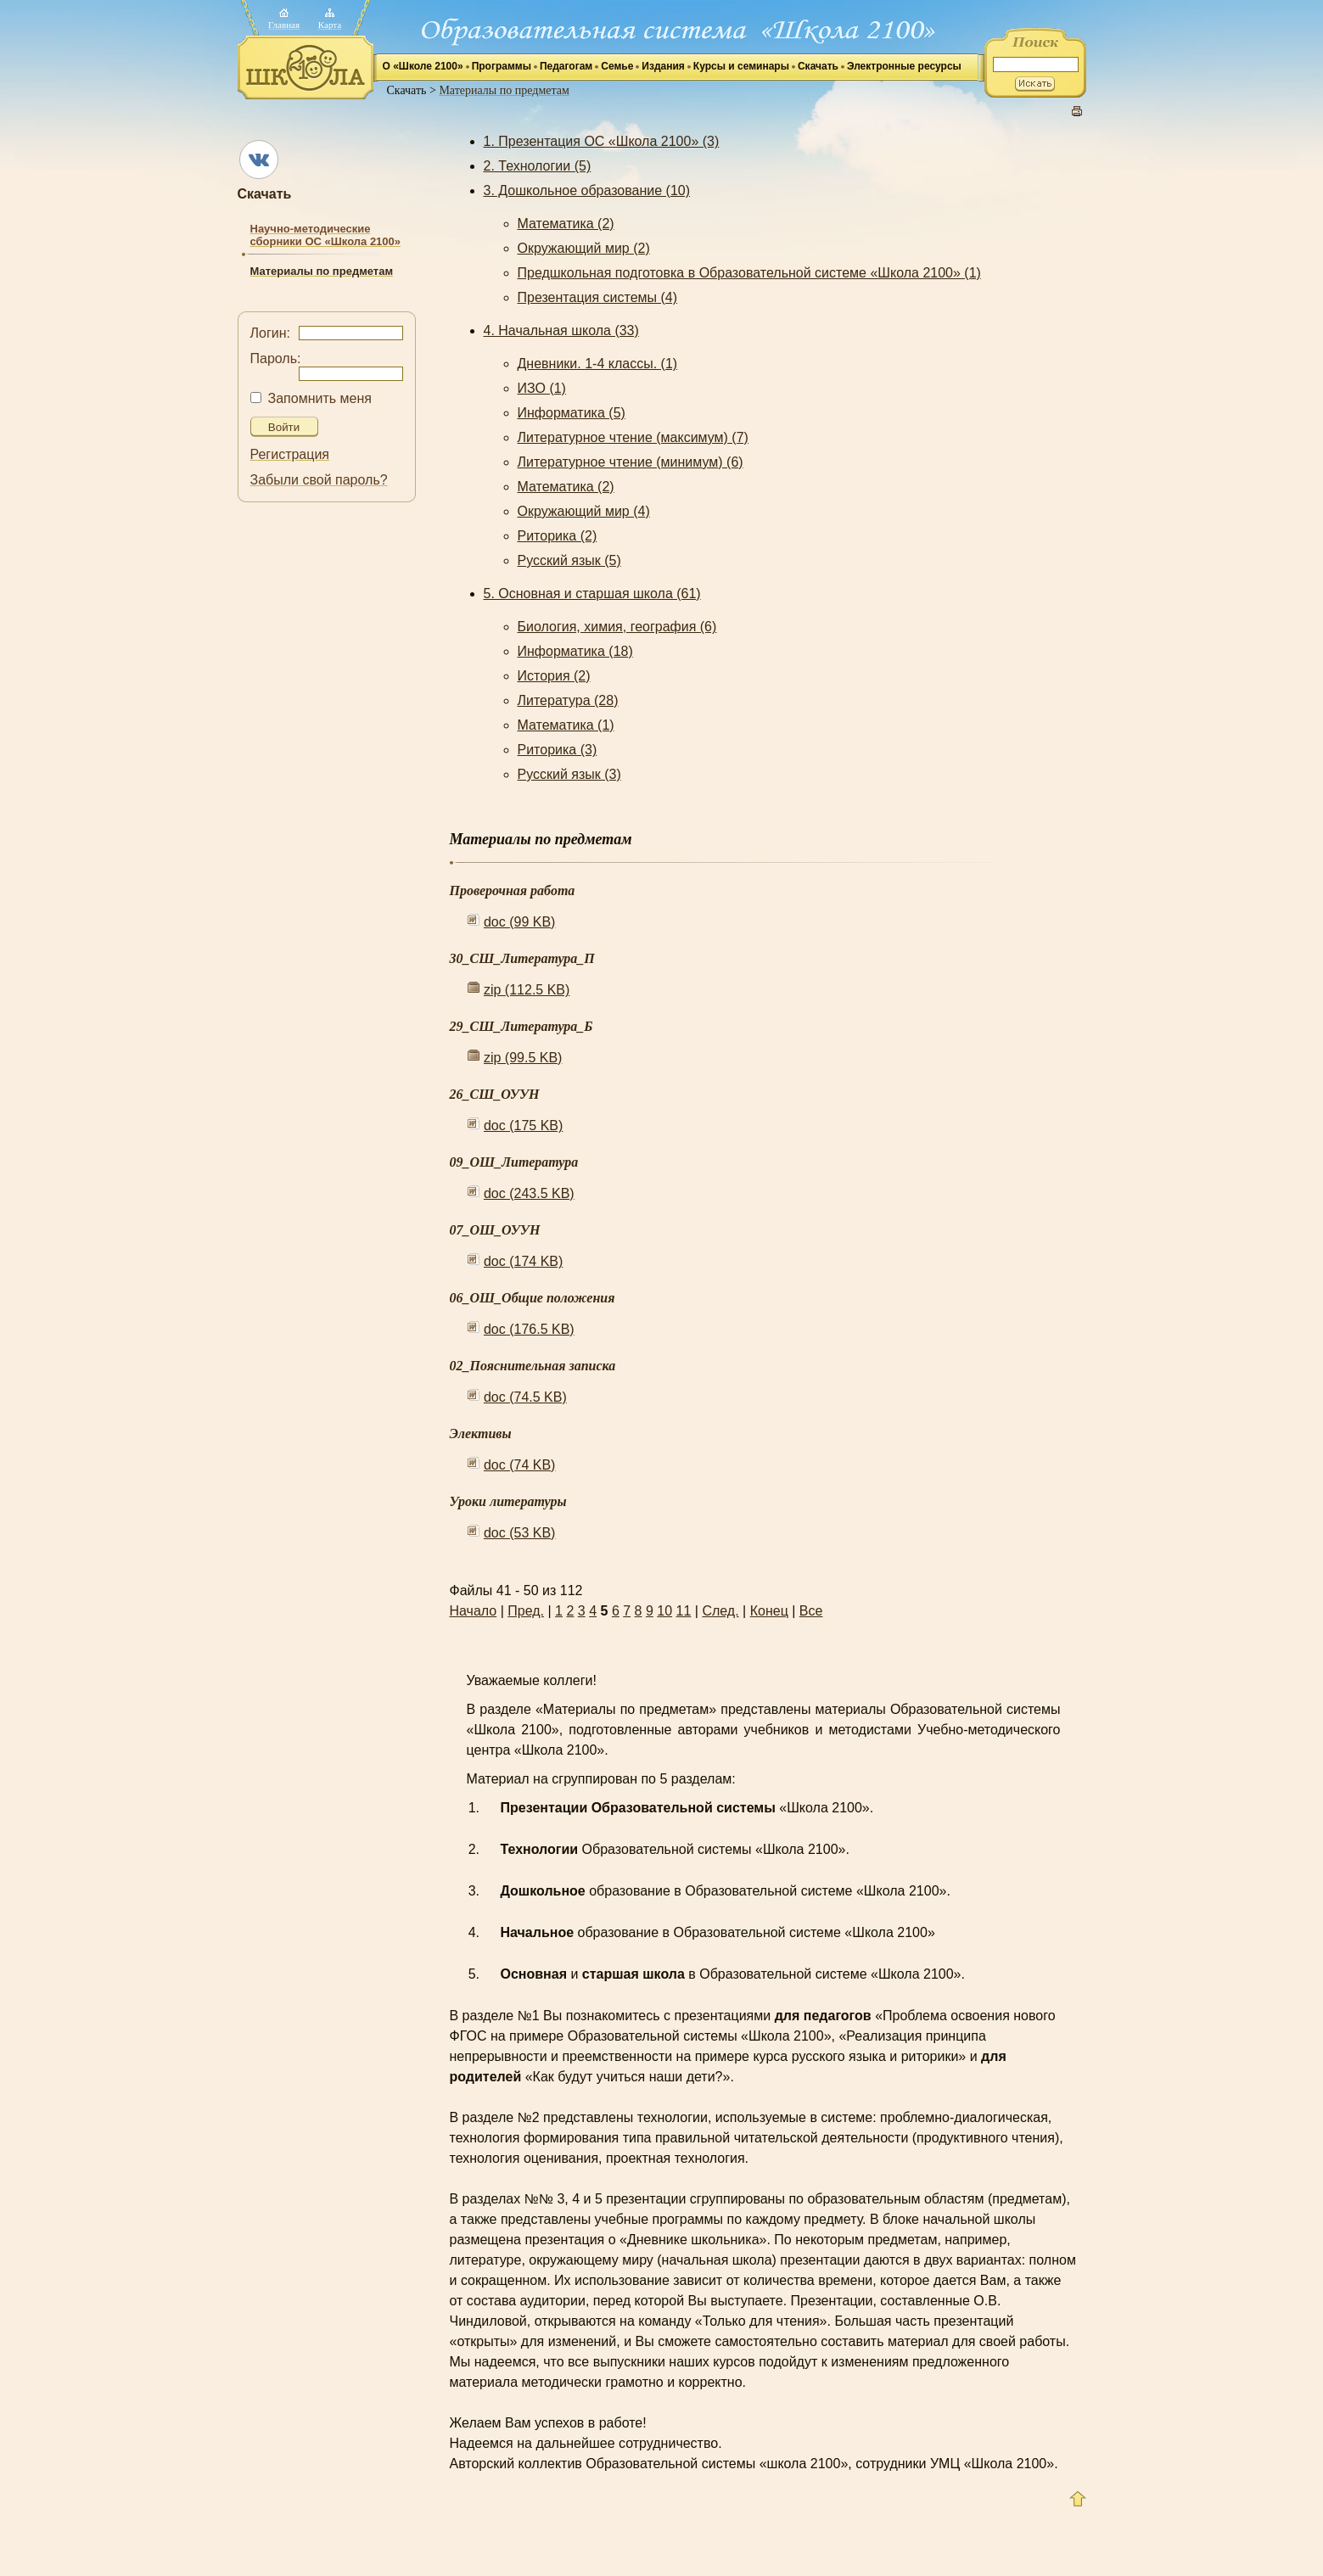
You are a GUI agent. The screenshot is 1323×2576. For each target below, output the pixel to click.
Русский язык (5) (569, 560)
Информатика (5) (571, 413)
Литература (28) (568, 700)
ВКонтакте (258, 159)
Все (811, 1611)
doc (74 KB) (519, 1465)
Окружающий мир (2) (584, 248)
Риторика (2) (557, 536)
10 (664, 1611)
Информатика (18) (575, 651)
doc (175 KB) (523, 1125)
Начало (473, 1611)
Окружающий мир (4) (584, 511)
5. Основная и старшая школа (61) (592, 593)
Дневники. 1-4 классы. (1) (598, 363)
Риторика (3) (557, 749)
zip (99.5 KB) (523, 1057)
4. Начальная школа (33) (561, 330)
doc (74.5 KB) (525, 1397)
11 (684, 1611)
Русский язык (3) (569, 774)
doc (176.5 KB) (529, 1329)
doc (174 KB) (523, 1261)
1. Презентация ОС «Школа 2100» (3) (602, 141)
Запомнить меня (320, 398)
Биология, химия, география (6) (617, 626)
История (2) (554, 676)
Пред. (525, 1611)
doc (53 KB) (519, 1533)
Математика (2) (566, 223)
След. (720, 1611)
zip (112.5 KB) (526, 990)
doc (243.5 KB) (529, 1193)
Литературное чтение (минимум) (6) (630, 462)
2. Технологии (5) (537, 166)
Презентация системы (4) (598, 297)
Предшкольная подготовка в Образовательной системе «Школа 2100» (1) (749, 273)
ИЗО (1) (542, 388)
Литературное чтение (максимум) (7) (633, 437)
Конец (769, 1611)
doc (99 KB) (519, 922)
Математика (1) (566, 725)
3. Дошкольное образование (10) (587, 190)
